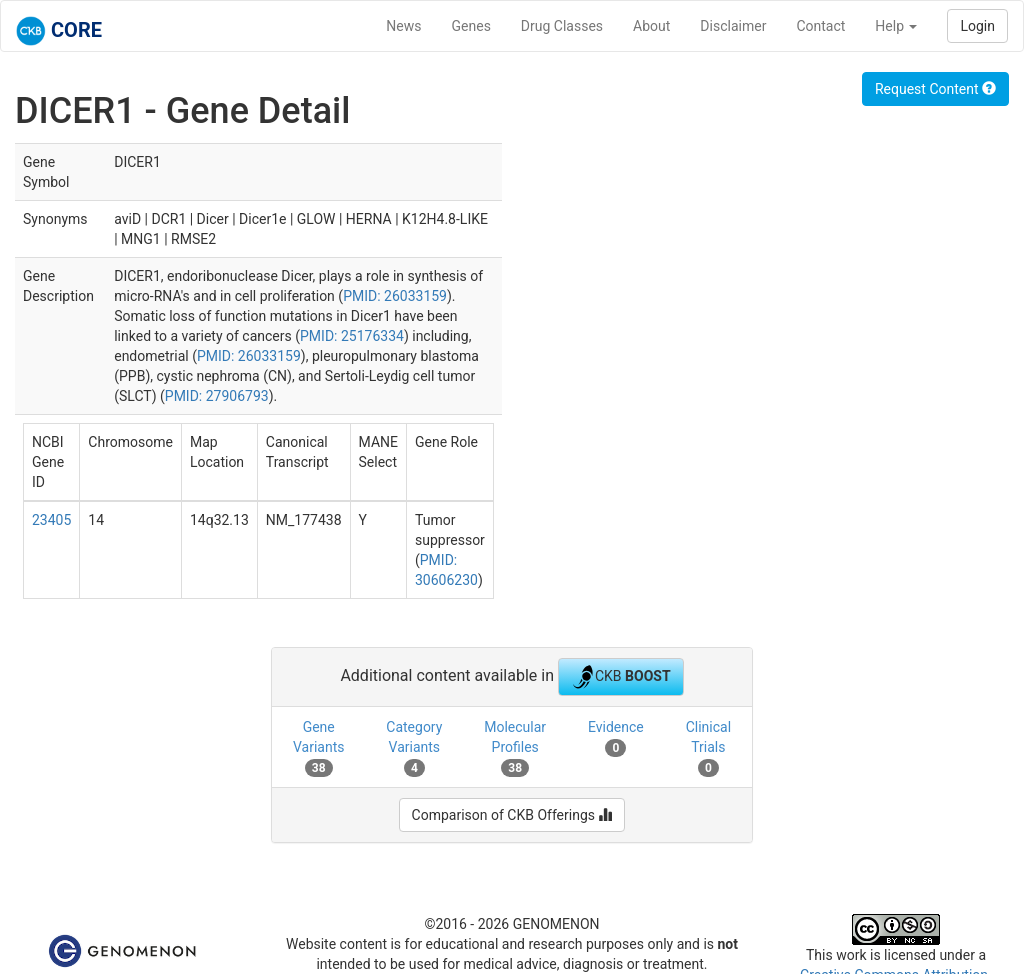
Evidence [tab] (616, 738)
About (651, 26)
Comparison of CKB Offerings (512, 815)
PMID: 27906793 (217, 396)
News (403, 26)
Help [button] (896, 26)
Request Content (935, 89)
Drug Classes (562, 26)
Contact (820, 26)
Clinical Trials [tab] (708, 748)
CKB (621, 677)
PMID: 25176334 (352, 336)
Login (977, 26)
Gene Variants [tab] (319, 748)
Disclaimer (733, 26)
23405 (51, 520)
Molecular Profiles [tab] (515, 748)
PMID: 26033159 (395, 296)
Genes (471, 26)
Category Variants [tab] (414, 748)
